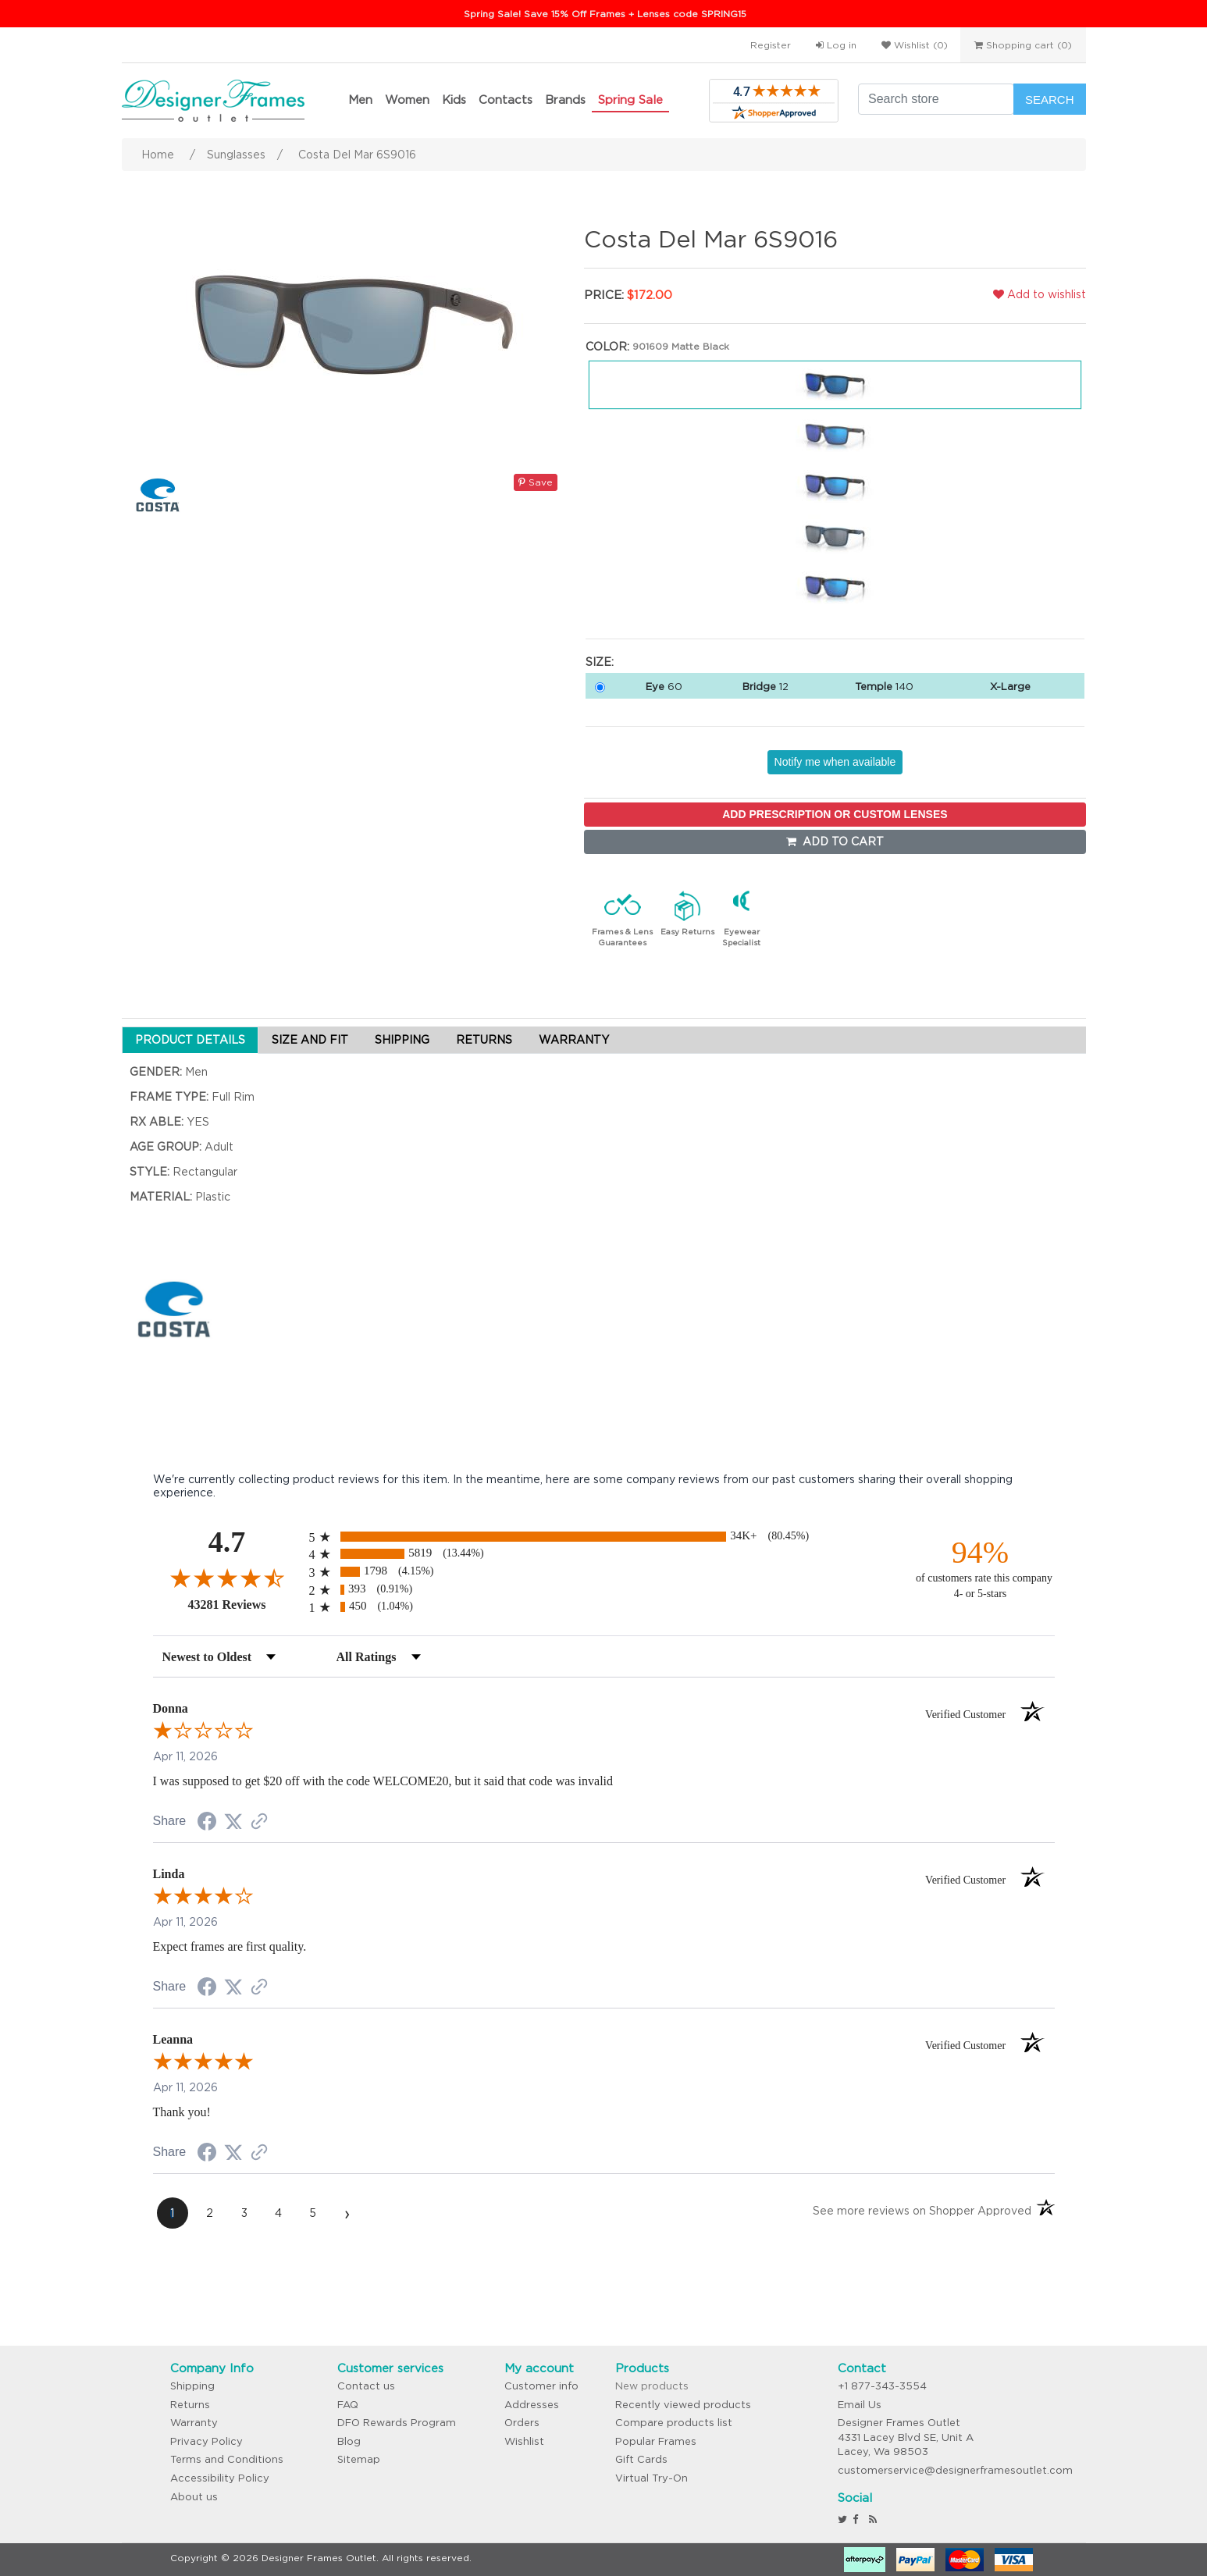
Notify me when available (835, 762)
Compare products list (673, 2422)
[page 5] (313, 2213)
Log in (836, 45)
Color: (607, 346)
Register (770, 45)
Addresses (531, 2405)
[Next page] (347, 2213)
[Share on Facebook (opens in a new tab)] (207, 1823)
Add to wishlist (1039, 294)
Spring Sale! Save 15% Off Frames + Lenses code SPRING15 (605, 14)
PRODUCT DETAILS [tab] (190, 1040)
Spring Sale (630, 99)
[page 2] (210, 2213)
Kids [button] (454, 99)
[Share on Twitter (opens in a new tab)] (233, 1822)
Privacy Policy (206, 2441)
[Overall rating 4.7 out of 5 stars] (227, 1577)
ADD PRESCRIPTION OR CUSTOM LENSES (834, 814)
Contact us (366, 2386)
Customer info (541, 2386)
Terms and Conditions (226, 2459)
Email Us (859, 2405)
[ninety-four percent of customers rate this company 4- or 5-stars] (980, 1568)
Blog (349, 2441)
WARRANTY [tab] (574, 1040)
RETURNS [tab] (484, 1040)
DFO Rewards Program (396, 2422)
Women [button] (407, 99)
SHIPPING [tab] (402, 1040)
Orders (521, 2422)
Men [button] (360, 99)
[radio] (604, 1537)
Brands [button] (565, 99)
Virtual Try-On (651, 2478)
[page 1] (172, 2213)
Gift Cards (641, 2459)
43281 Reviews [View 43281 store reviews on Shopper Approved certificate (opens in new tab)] (244, 1604)
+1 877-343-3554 (882, 2386)
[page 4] (278, 2213)
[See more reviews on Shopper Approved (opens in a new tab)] (259, 1822)
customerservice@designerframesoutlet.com (955, 2470)
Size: (600, 662)
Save (535, 482)
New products (652, 2386)
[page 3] (244, 2213)
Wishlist (524, 2441)
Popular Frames (655, 2441)
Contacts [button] (505, 99)
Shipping (192, 2386)
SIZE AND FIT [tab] (310, 1040)
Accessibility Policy (219, 2478)
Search (1049, 99)
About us (194, 2497)
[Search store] (936, 99)
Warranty (194, 2422)
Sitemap (358, 2459)
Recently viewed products (683, 2405)
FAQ (347, 2405)
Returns (190, 2405)
